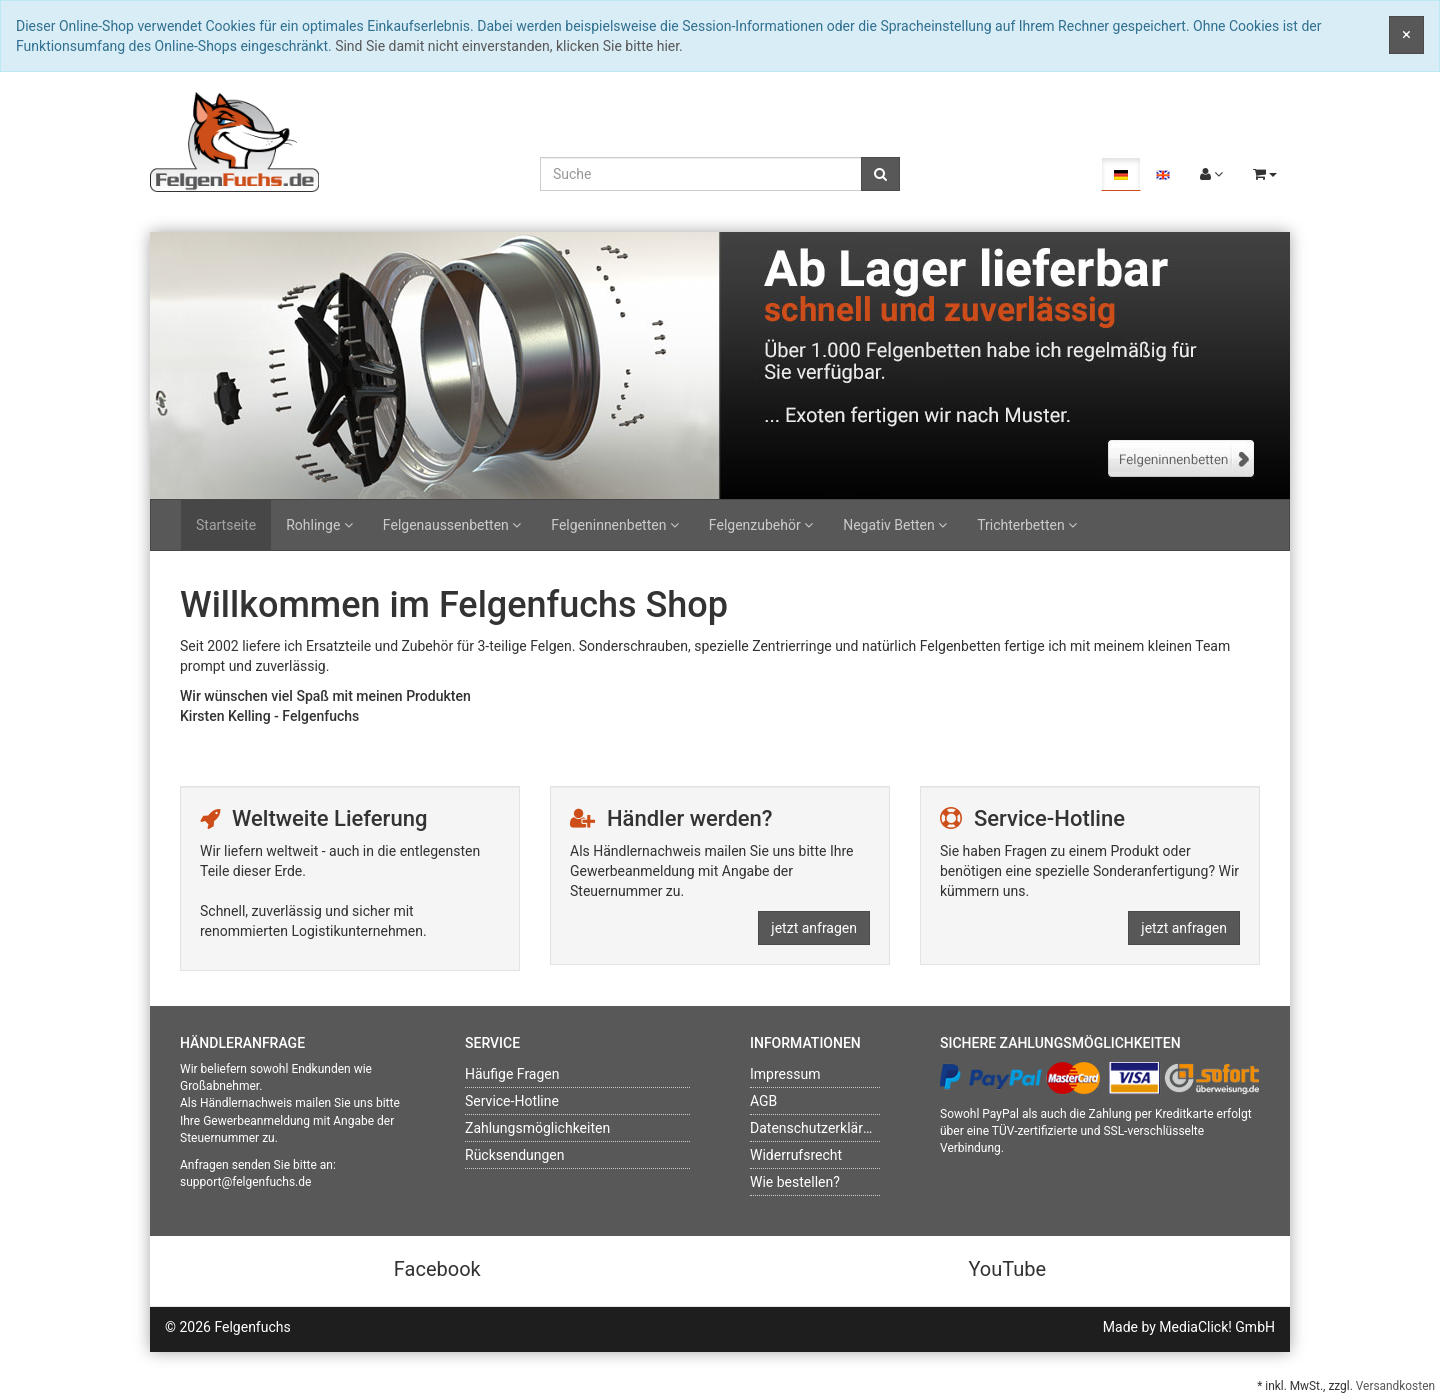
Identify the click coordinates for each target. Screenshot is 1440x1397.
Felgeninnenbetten (615, 525)
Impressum (785, 1074)
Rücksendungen (515, 1155)
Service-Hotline (512, 1101)
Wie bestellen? (795, 1182)
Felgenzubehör (761, 525)
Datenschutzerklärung (818, 1128)
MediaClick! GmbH (1217, 1327)
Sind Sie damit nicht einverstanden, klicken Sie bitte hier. (509, 46)
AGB (763, 1101)
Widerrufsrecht (796, 1155)
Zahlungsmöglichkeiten (537, 1128)
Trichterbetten (1027, 525)
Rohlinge (319, 525)
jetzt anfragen (814, 928)
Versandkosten (1395, 1386)
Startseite (226, 525)
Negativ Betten (895, 525)
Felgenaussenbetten (452, 525)
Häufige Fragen (512, 1074)
